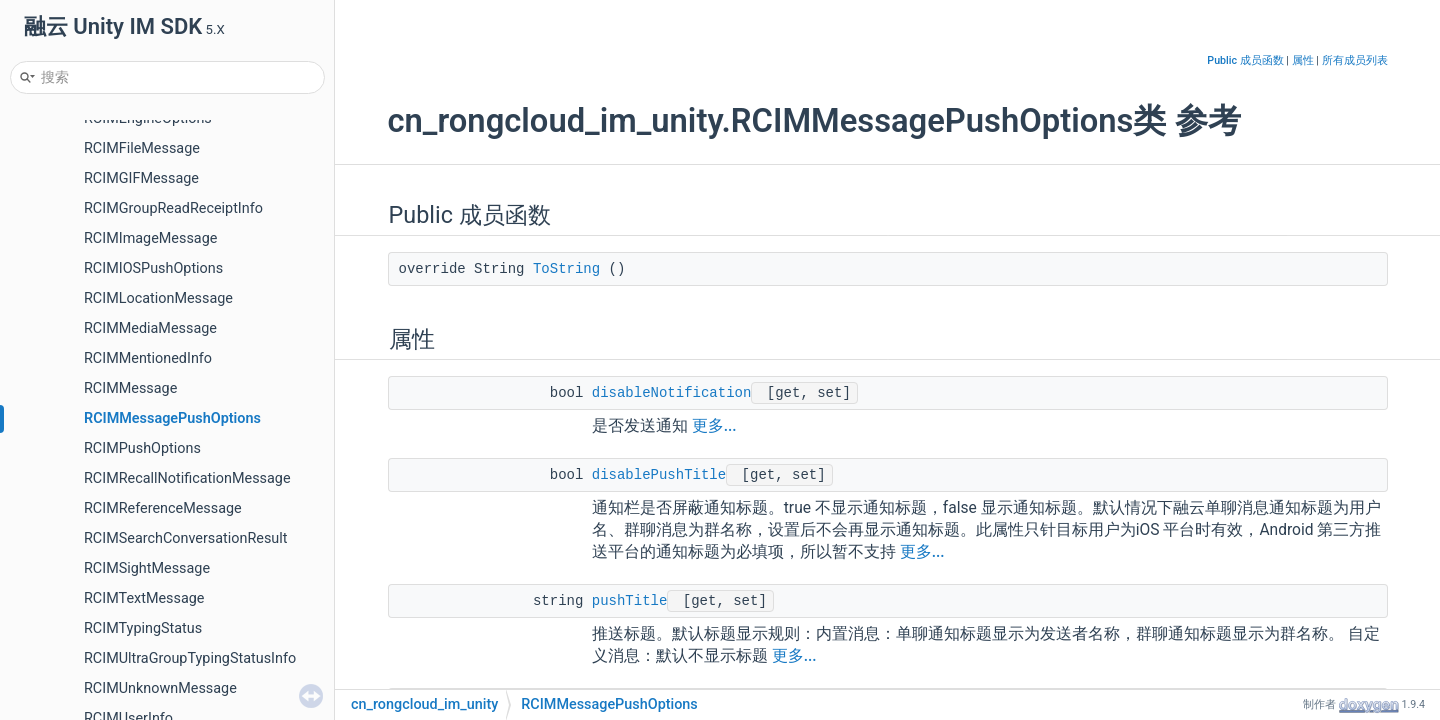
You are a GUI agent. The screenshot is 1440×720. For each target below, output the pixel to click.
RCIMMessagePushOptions (172, 418)
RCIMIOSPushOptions (153, 268)
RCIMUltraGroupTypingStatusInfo (190, 658)
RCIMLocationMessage (158, 298)
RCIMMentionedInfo (148, 358)
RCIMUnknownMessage (160, 688)
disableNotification (672, 393)
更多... (714, 426)
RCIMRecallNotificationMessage (187, 478)
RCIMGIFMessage (141, 178)
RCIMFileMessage (142, 148)
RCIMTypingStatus (143, 628)
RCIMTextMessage (144, 598)
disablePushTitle (659, 475)
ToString (566, 269)
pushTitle (630, 601)
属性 (1303, 60)
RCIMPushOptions (142, 448)
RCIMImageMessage (150, 238)
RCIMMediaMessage (150, 328)
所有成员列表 (1355, 60)
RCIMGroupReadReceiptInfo (173, 208)
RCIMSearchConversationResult (186, 538)
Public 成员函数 (1245, 60)
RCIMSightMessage (147, 568)
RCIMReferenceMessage (163, 508)
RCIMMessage (130, 388)
